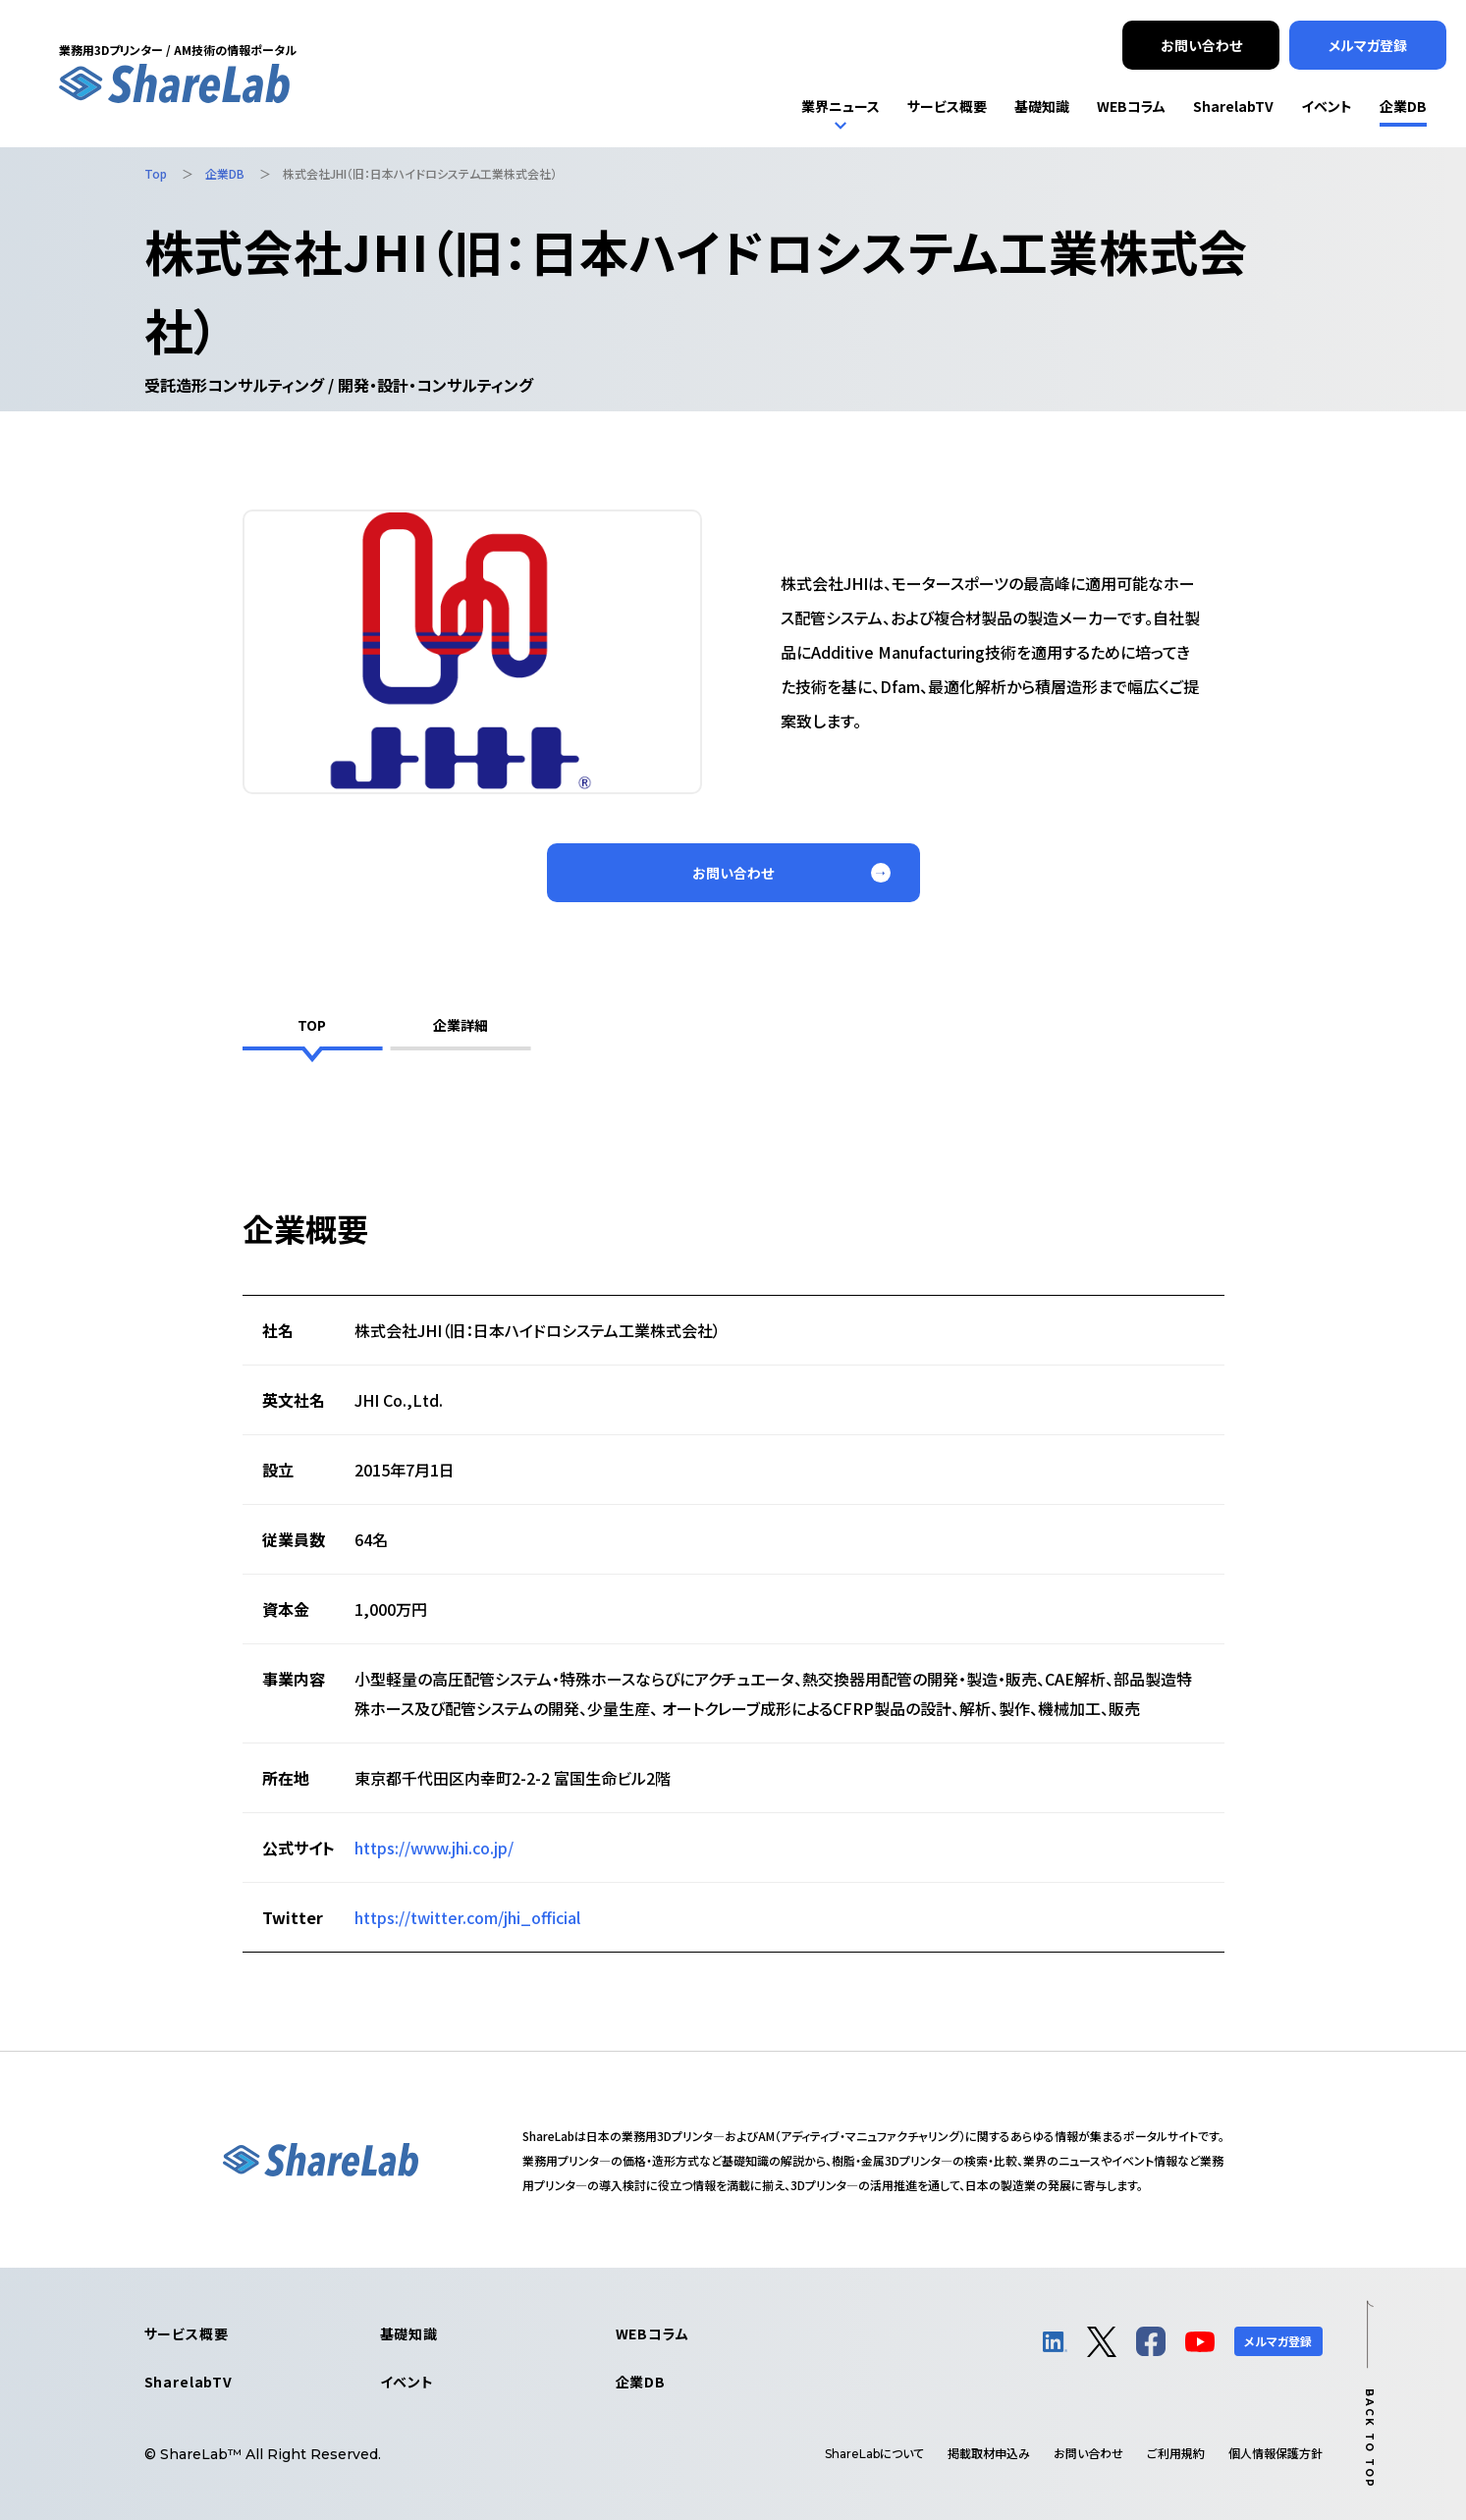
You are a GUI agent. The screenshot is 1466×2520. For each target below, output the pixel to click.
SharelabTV (188, 2381)
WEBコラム (652, 2333)
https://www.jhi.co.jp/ (434, 1847)
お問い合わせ (1088, 2452)
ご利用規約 (1176, 2452)
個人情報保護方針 (1275, 2452)
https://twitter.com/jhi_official (467, 1917)
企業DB (641, 2381)
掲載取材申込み (989, 2452)
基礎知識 (409, 2333)
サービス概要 (186, 2333)
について (874, 2452)
